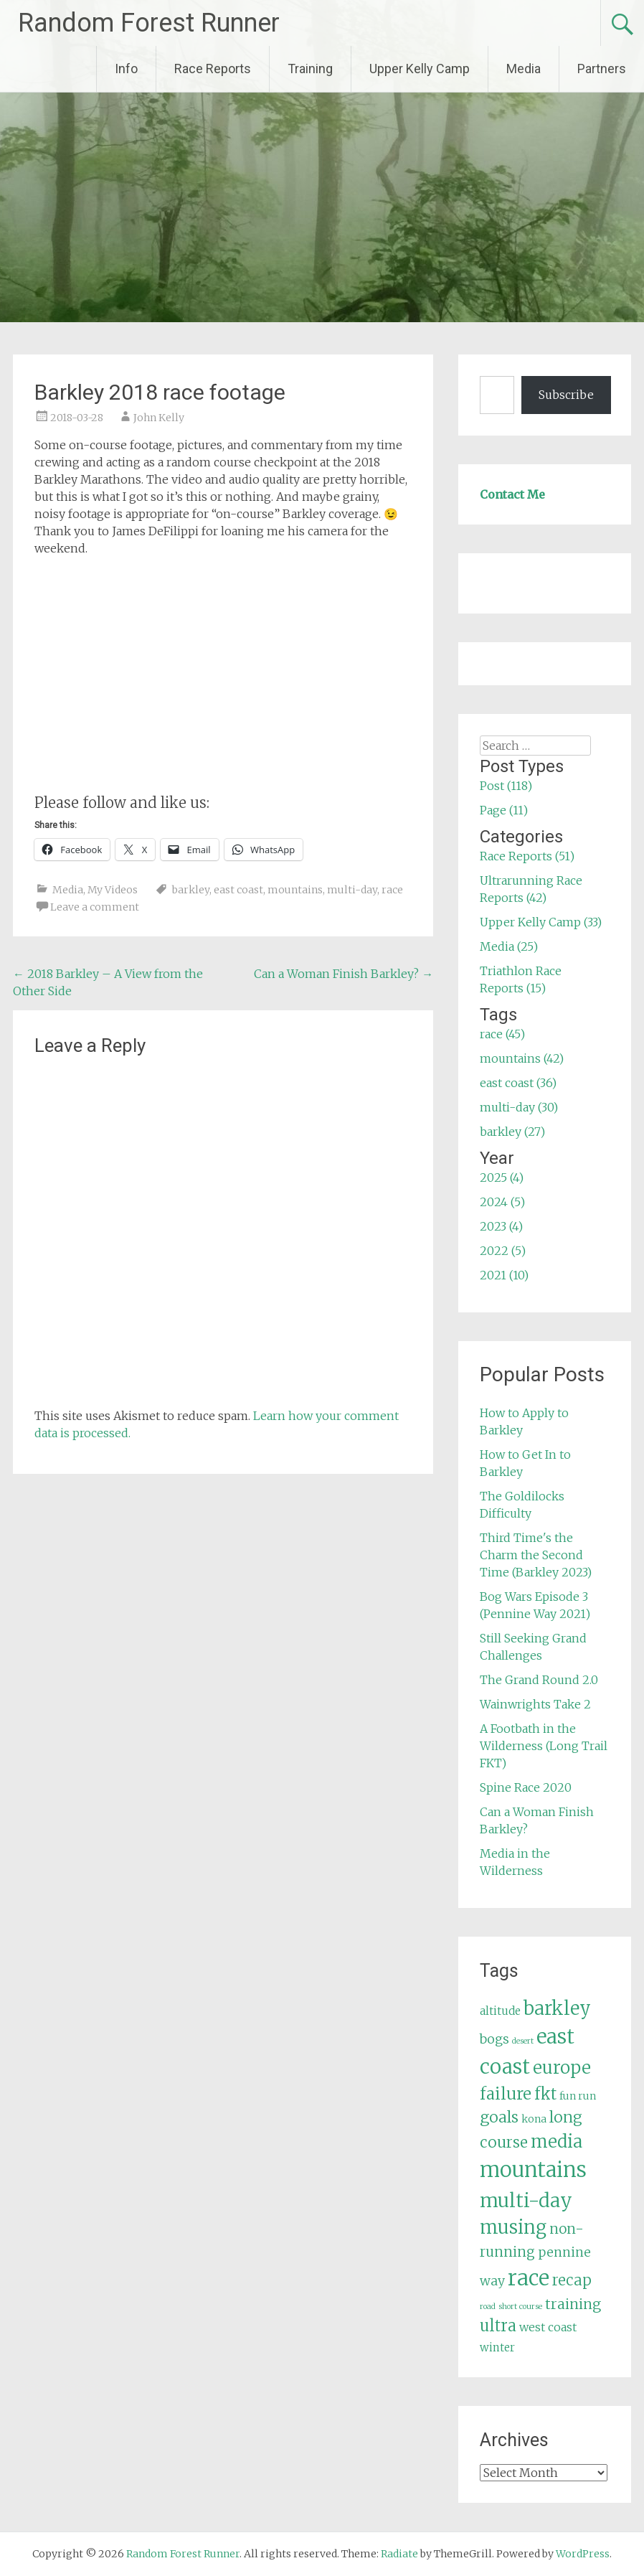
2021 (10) (504, 1275)
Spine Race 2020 (526, 1787)
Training (310, 68)
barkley (190, 889)
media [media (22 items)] (556, 2141)
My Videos (112, 889)
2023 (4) (501, 1226)
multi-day (352, 889)
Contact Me (512, 494)
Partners (601, 68)
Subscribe (566, 394)
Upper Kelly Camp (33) (541, 922)
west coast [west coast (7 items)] (548, 2327)
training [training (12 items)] (573, 2304)
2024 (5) (502, 1202)
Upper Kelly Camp (419, 68)
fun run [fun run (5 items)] (577, 2096)
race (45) (502, 1034)
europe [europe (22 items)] (562, 2067)
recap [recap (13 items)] (572, 2280)
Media (523, 68)
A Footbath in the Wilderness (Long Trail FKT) (543, 1745)
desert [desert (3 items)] (523, 2041)
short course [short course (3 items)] (520, 2306)
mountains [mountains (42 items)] (533, 2170)
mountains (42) (522, 1058)
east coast (238, 889)
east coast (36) (518, 1083)
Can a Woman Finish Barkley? (343, 974)
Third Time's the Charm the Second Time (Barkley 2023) (536, 1555)
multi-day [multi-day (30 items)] (526, 2200)
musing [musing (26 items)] (513, 2227)
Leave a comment (94, 907)
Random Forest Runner (149, 23)
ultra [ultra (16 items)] (498, 2326)
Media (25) (509, 946)
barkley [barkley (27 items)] (557, 2008)
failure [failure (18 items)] (505, 2094)
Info (126, 68)
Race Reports (212, 68)
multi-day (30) (519, 1107)
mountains (295, 889)
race (392, 889)
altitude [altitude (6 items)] (500, 2011)
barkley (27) (512, 1131)
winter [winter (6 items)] (497, 2347)
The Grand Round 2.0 (539, 1680)
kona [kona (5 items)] (533, 2118)
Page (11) (504, 810)
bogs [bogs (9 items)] (494, 2039)
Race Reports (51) (527, 856)
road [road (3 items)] (488, 2306)
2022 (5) (503, 1251)
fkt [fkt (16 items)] (545, 2094)
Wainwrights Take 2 (535, 1704)
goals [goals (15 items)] (499, 2117)
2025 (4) (502, 1177)
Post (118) (506, 786)
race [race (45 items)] (528, 2278)
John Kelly (158, 417)
